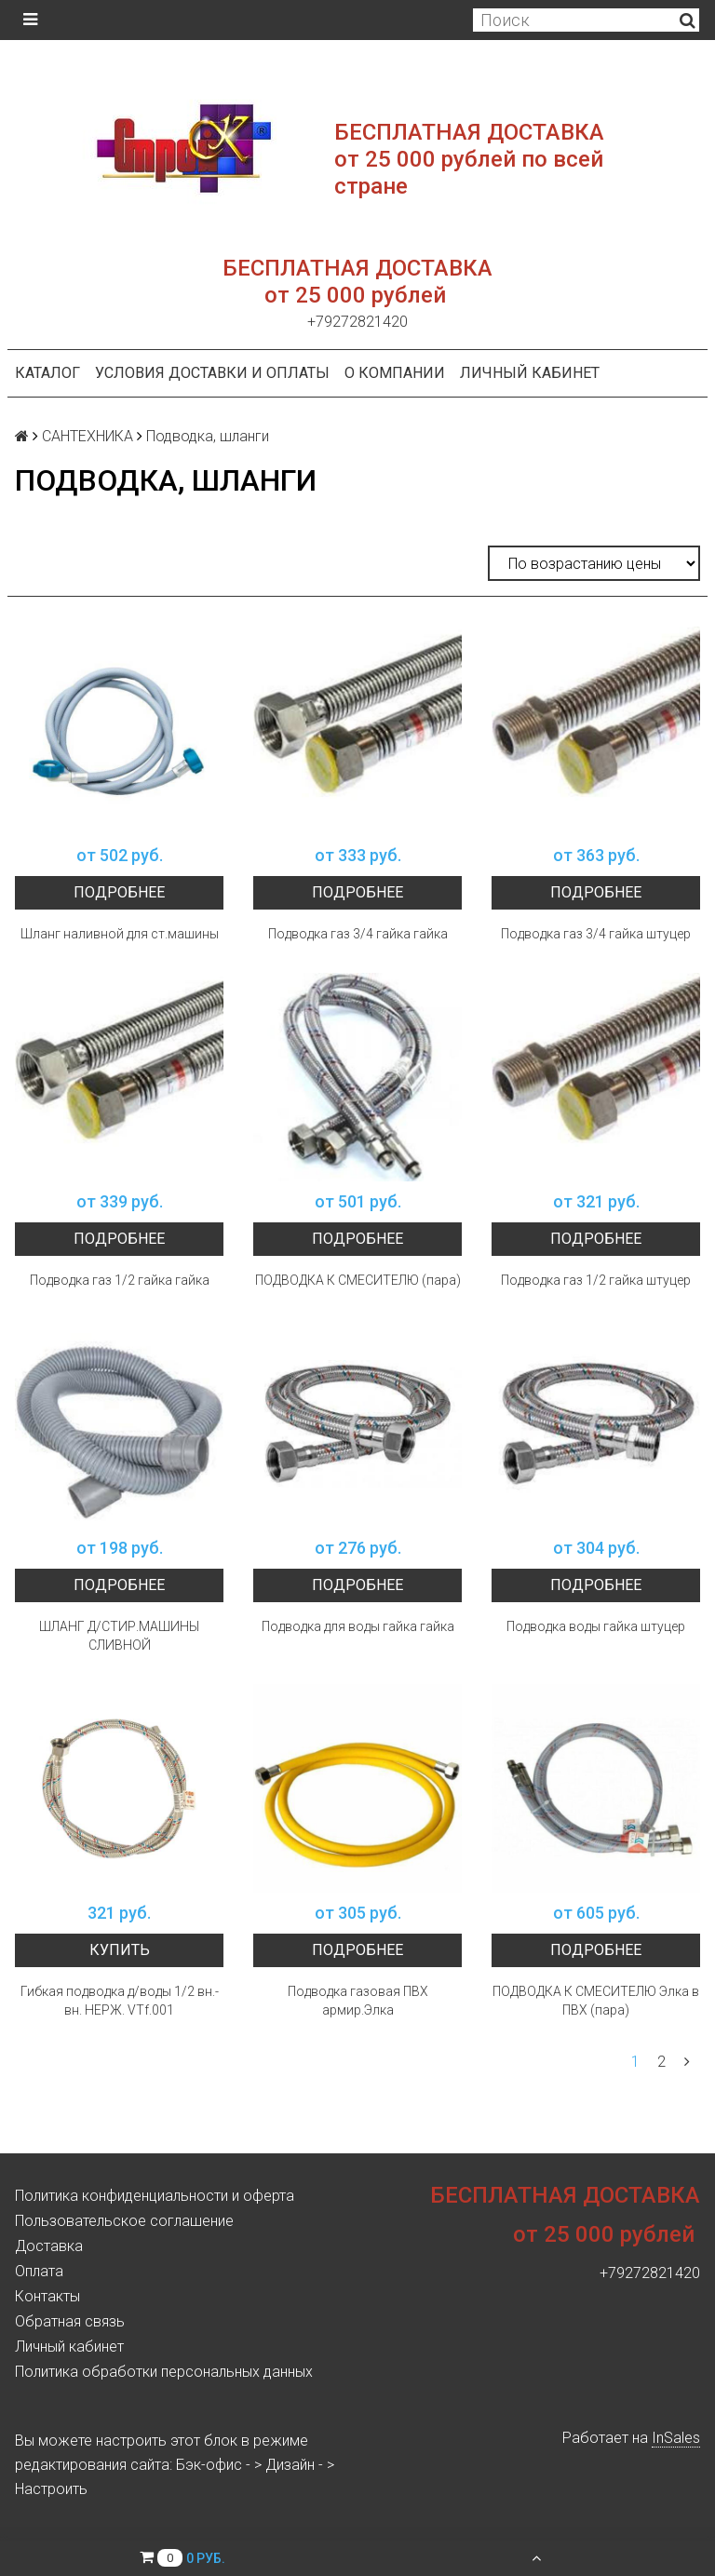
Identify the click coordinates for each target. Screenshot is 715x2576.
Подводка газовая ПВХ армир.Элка (358, 2000)
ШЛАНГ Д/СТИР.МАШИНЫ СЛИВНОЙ (119, 1635)
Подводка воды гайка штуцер (595, 1626)
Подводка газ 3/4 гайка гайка (358, 933)
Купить (119, 1950)
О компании (394, 373)
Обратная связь (70, 2321)
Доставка (49, 2246)
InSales (676, 2438)
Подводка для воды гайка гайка (358, 1626)
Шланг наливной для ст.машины (119, 933)
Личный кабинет (530, 373)
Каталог (47, 373)
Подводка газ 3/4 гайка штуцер (596, 933)
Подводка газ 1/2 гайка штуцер (596, 1280)
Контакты (47, 2296)
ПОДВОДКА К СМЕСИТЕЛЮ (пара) (358, 1280)
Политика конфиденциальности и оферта (154, 2196)
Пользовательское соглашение (124, 2221)
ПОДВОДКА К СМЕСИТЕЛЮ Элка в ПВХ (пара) (595, 2000)
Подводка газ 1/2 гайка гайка (119, 1280)
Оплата (39, 2271)
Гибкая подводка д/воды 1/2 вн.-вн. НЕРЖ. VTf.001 (119, 2000)
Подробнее (119, 892)
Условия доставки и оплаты (212, 373)
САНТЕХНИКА (87, 436)
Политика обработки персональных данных (164, 2371)
